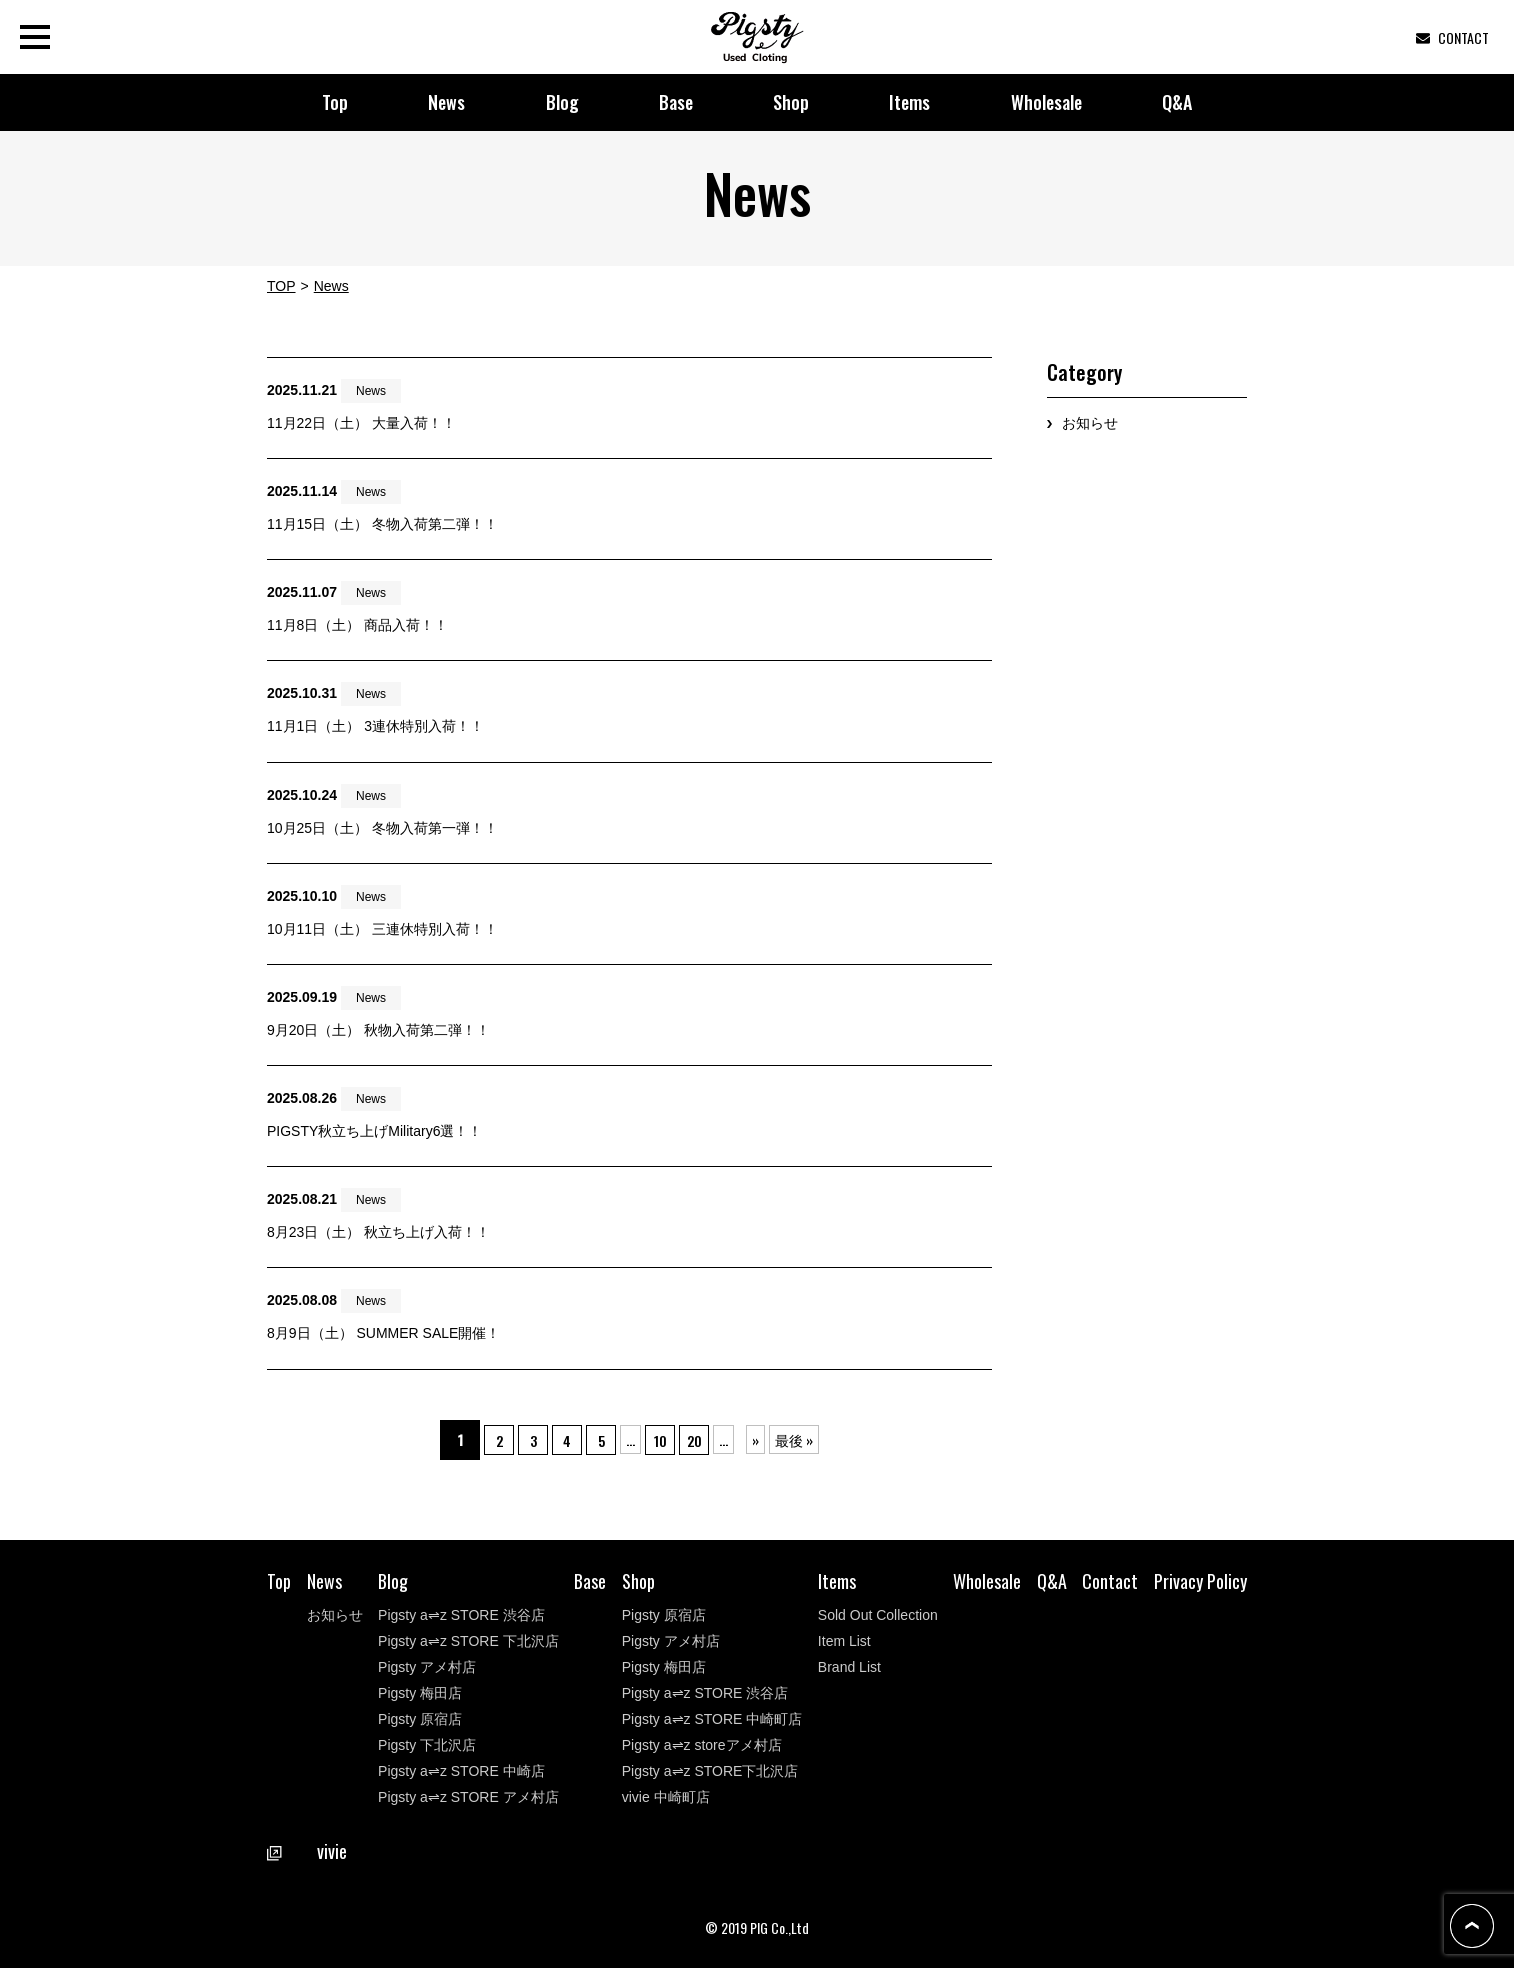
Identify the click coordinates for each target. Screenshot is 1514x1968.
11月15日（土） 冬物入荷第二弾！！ (382, 524)
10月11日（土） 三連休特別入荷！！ (382, 929)
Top (335, 102)
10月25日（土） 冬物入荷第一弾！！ (382, 828)
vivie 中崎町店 (666, 1797)
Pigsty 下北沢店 (427, 1745)
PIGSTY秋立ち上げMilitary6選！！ (374, 1131)
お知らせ (1090, 423)
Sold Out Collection (878, 1615)
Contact (1110, 1581)
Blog (562, 102)
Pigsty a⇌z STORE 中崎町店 (712, 1719)
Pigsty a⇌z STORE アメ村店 (468, 1797)
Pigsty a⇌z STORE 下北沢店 (468, 1641)
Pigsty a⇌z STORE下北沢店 (710, 1771)
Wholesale (1046, 102)
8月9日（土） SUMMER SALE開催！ (383, 1333)
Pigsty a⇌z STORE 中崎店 (461, 1771)
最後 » (824, 1439)
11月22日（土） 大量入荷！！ (361, 423)
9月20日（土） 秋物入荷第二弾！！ (378, 1030)
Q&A (1177, 102)
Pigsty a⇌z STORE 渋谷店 (461, 1615)
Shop (791, 102)
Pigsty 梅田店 (420, 1693)
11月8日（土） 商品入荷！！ (357, 625)
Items (909, 102)
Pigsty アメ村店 (427, 1667)
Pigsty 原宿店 (420, 1719)
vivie (307, 1851)
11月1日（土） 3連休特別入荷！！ (375, 726)
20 (719, 1439)
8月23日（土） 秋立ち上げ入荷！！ (378, 1232)
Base (676, 102)
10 (675, 1439)
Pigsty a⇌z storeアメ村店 (702, 1745)
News (446, 102)
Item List (844, 1641)
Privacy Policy (1200, 1581)
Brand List (849, 1667)
